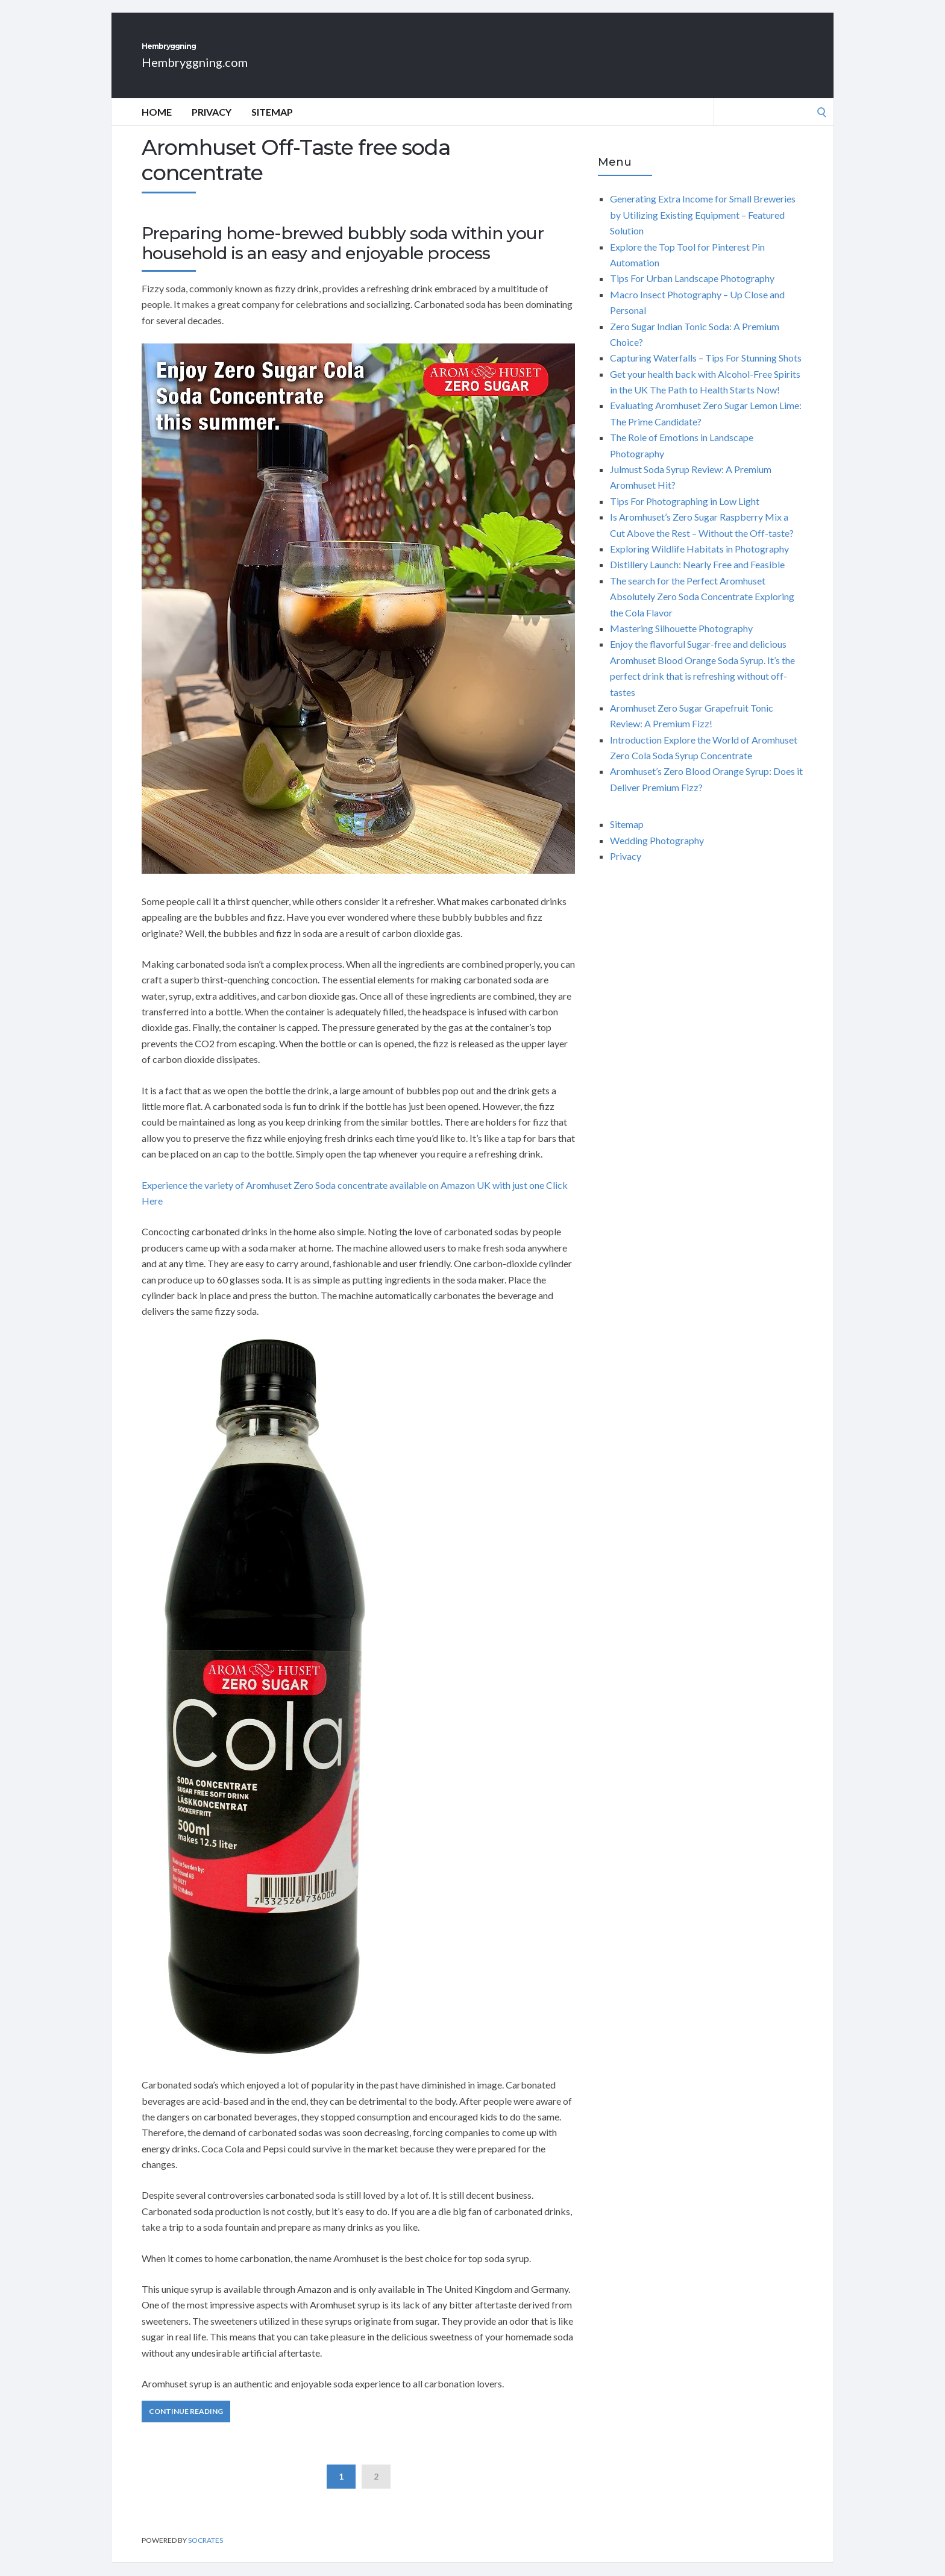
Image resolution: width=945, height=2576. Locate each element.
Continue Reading (186, 2424)
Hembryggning (219, 53)
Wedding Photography (657, 853)
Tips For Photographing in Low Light (684, 514)
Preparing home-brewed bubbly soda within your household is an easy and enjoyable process (343, 256)
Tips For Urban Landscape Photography (692, 291)
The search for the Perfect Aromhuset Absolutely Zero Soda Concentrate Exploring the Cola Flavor (702, 609)
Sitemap (272, 125)
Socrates (205, 2553)
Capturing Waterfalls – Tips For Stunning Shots (706, 371)
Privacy (211, 125)
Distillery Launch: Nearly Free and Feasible (697, 577)
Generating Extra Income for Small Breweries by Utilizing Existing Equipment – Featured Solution (703, 227)
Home (157, 125)
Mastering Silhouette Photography (681, 641)
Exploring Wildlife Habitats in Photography (699, 562)
